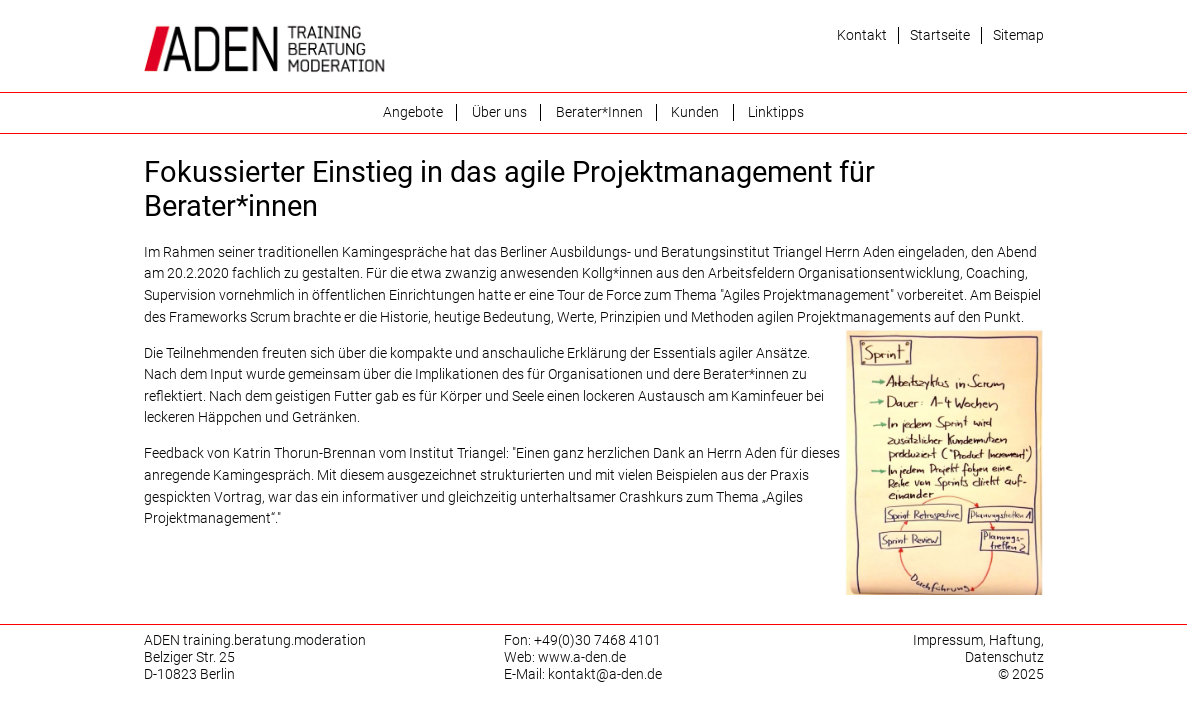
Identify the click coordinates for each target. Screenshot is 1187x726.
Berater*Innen (599, 112)
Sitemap (1018, 35)
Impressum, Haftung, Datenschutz (978, 649)
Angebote (413, 112)
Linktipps (776, 112)
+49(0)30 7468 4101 (597, 640)
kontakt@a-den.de (605, 674)
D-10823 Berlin (189, 674)
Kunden (695, 112)
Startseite (940, 35)
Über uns (499, 112)
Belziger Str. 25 (189, 657)
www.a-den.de (582, 657)
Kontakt (862, 35)
